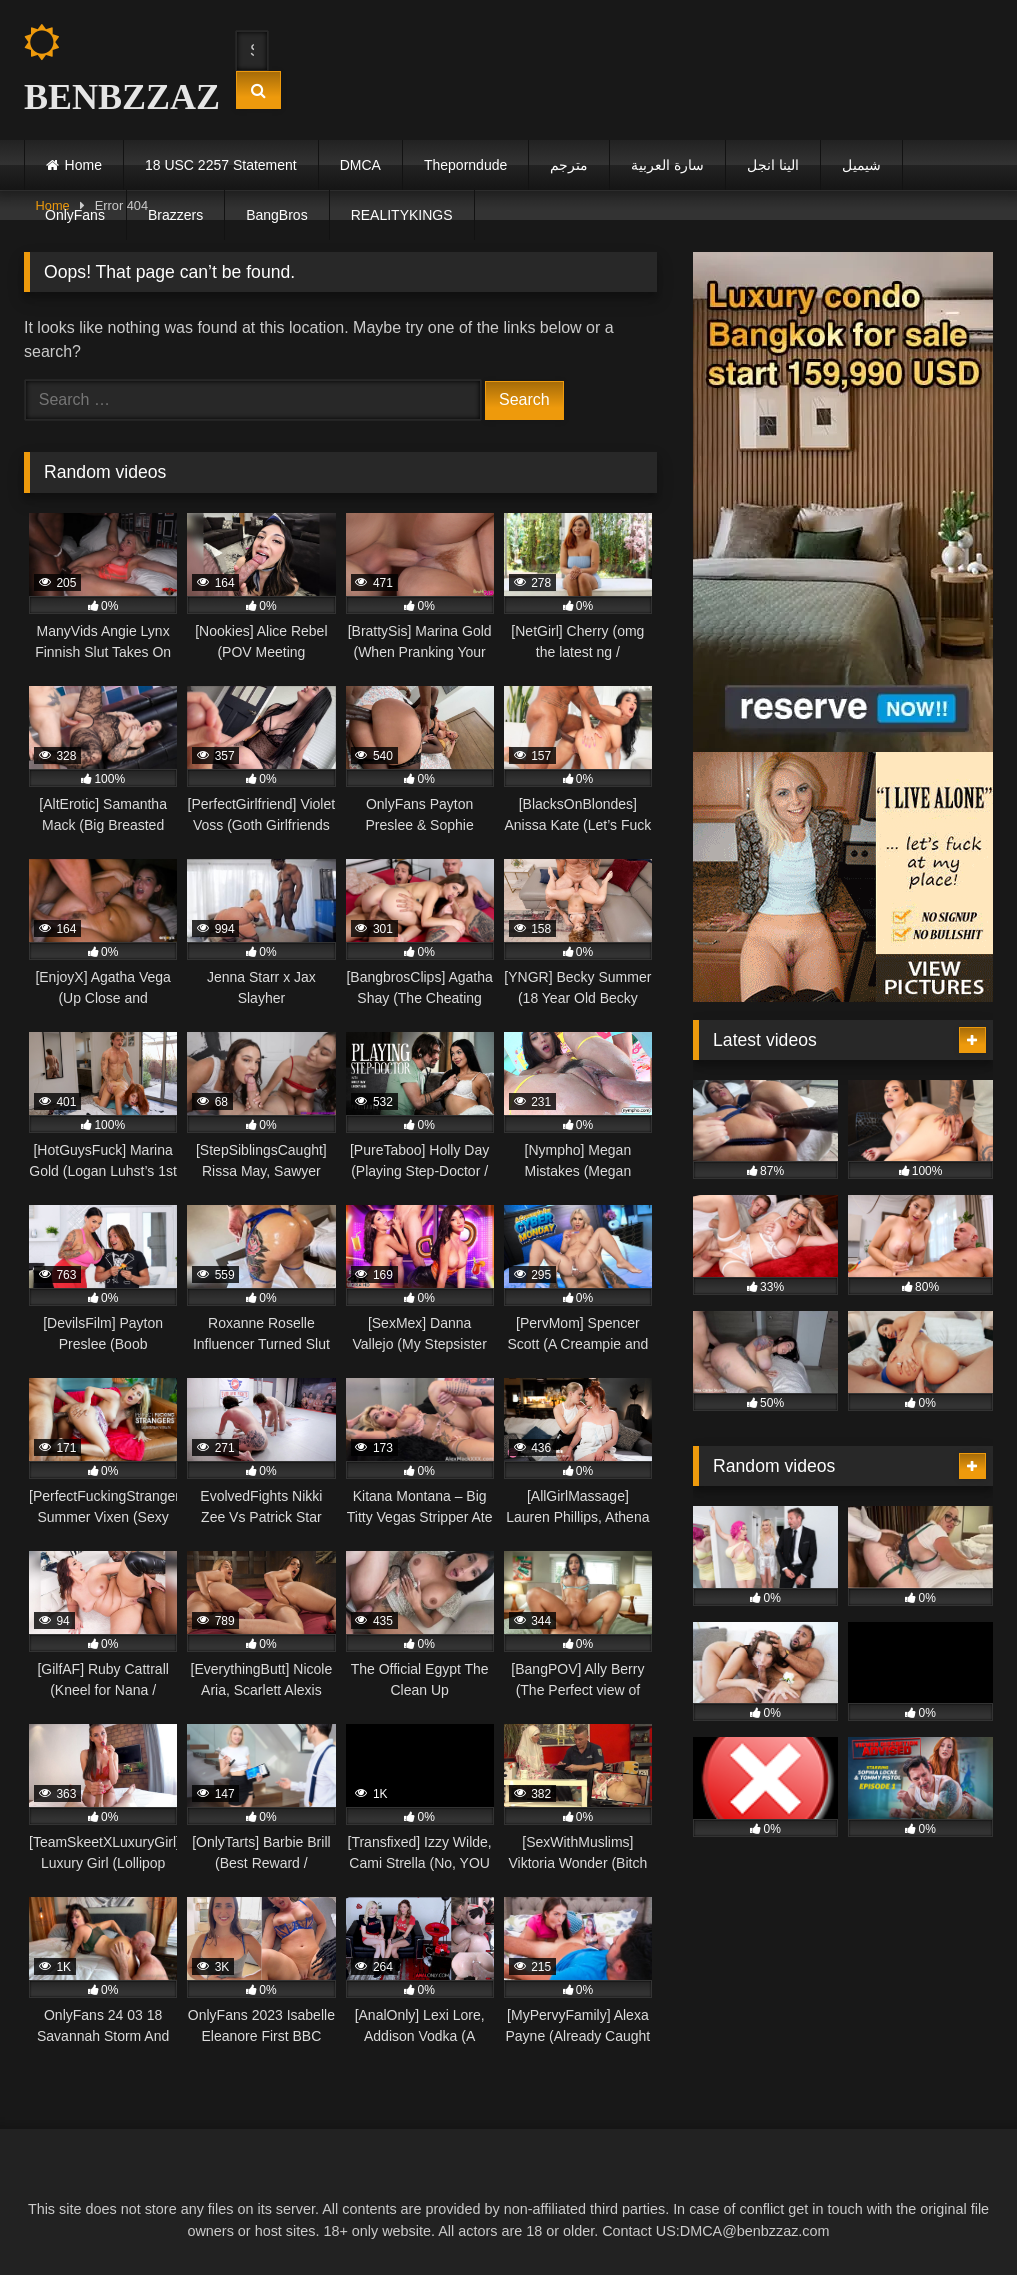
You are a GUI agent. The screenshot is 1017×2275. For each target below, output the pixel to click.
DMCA (360, 165)
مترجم (569, 165)
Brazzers (175, 215)
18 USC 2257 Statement (221, 165)
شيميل (861, 165)
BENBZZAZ (112, 70)
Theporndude (465, 165)
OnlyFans (75, 215)
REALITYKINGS (402, 215)
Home (83, 165)
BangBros (276, 215)
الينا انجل (773, 165)
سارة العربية (667, 165)
